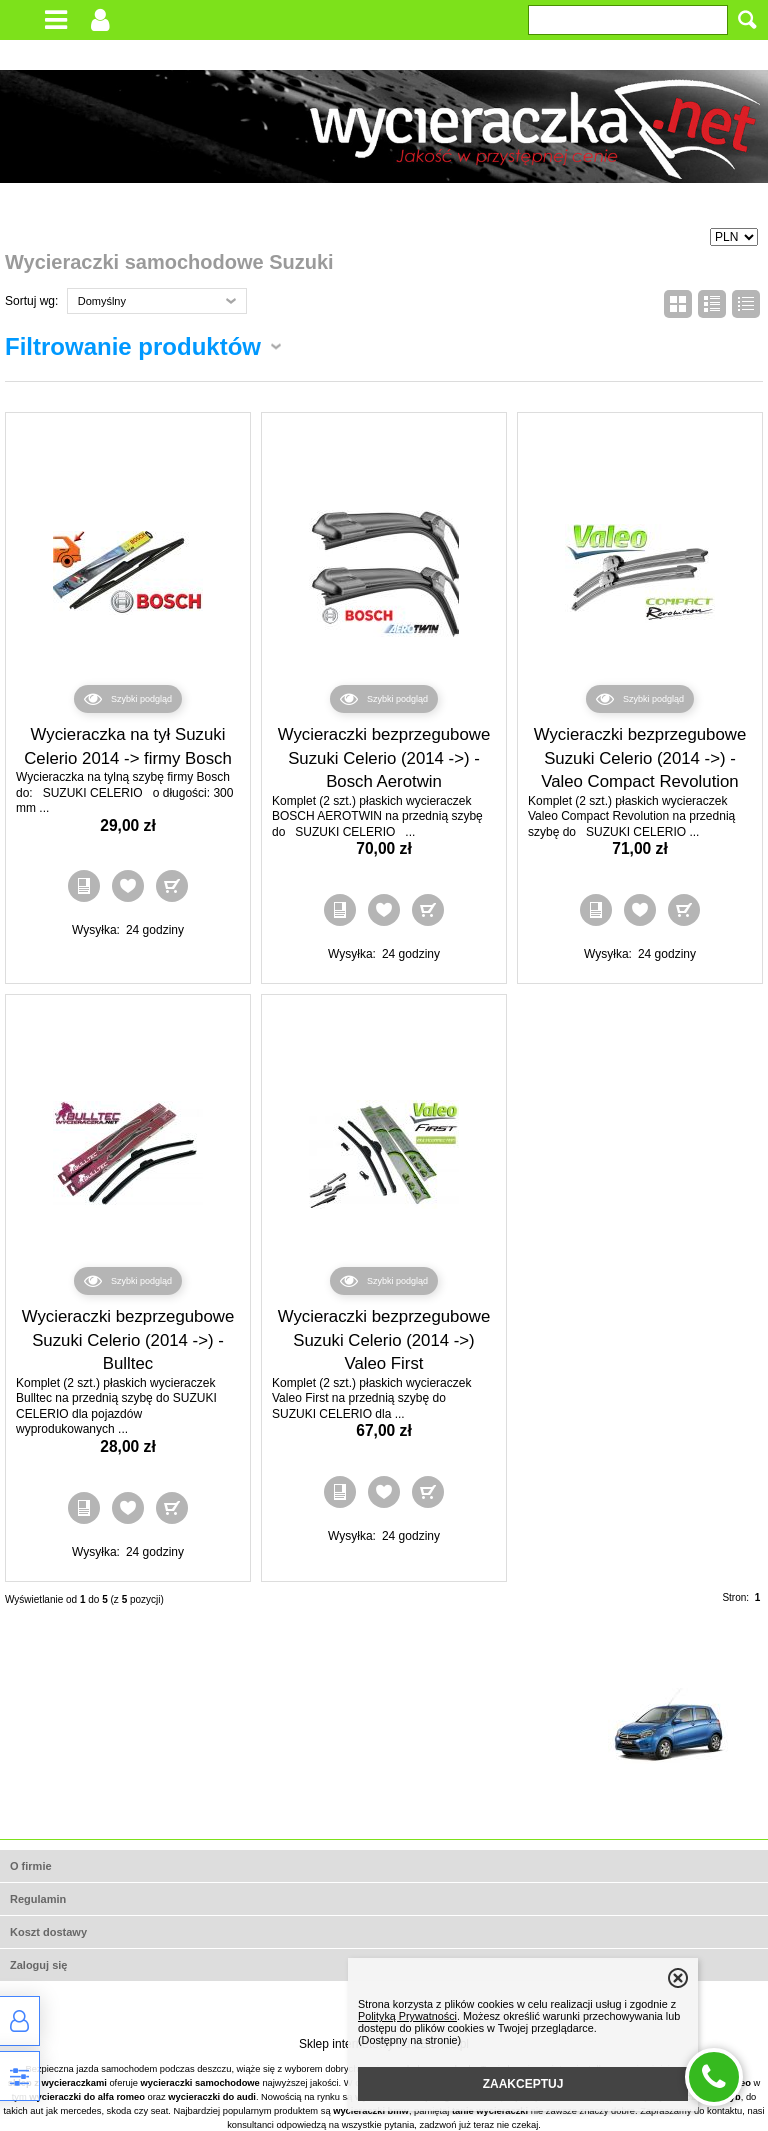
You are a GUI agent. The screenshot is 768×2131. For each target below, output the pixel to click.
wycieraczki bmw (371, 2111)
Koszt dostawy (48, 1932)
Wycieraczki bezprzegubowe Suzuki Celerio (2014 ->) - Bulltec (128, 1340)
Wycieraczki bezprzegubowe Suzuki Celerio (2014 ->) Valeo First (384, 1340)
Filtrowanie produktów (133, 346)
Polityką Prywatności (407, 2016)
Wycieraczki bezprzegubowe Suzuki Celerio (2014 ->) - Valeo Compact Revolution (640, 758)
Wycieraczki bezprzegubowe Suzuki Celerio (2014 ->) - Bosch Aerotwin (384, 758)
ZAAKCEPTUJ (523, 2084)
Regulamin (38, 1899)
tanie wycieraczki (490, 2111)
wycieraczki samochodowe (200, 2083)
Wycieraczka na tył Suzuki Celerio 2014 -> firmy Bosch (128, 746)
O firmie (31, 1866)
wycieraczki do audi (212, 2097)
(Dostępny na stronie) (409, 2040)
